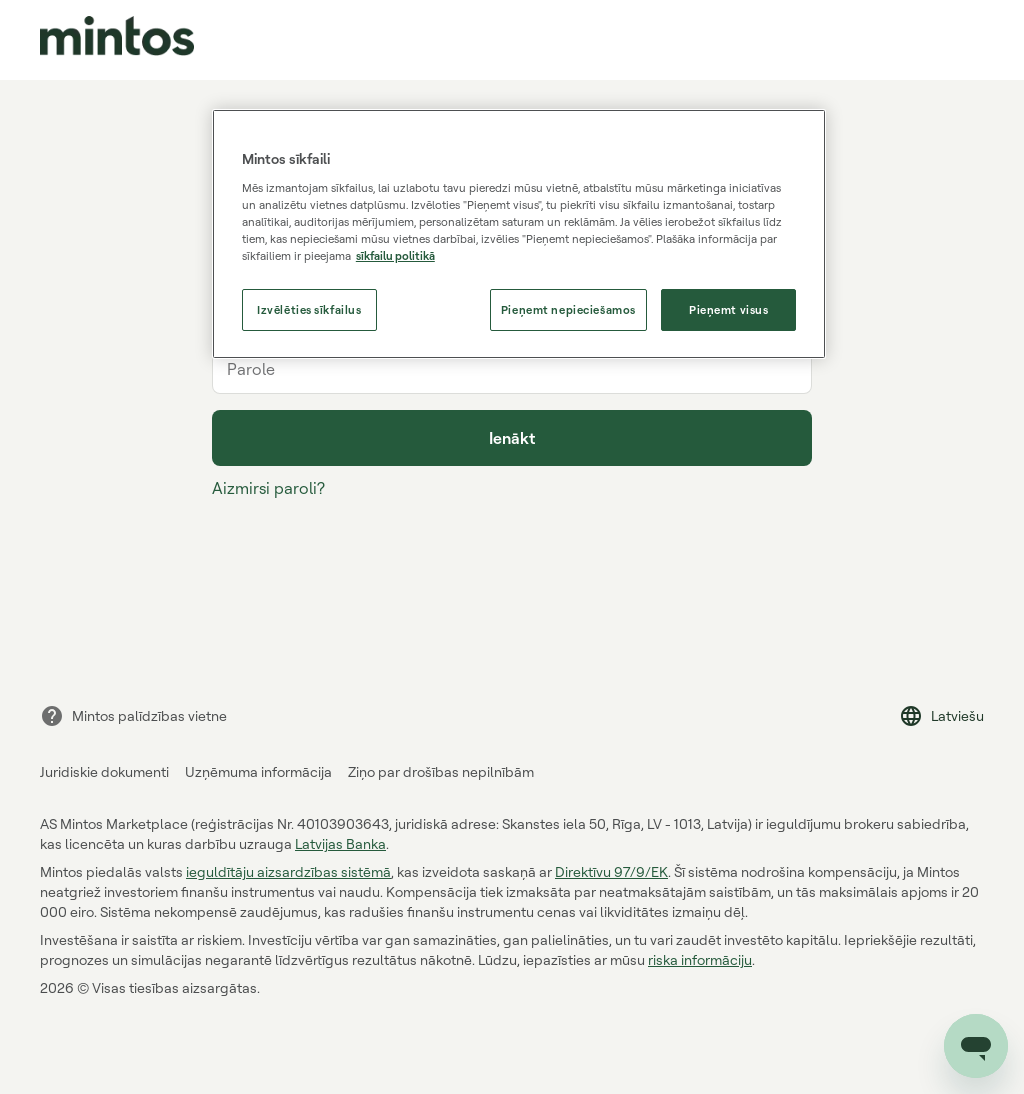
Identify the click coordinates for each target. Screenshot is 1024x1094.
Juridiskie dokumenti (104, 771)
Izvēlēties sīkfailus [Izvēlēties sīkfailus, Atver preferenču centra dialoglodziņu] (309, 309)
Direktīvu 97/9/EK (611, 871)
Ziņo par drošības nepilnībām (441, 771)
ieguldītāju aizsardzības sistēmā (288, 871)
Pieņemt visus (728, 309)
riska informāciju (700, 959)
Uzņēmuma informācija (258, 771)
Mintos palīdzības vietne (133, 716)
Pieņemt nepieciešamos (568, 309)
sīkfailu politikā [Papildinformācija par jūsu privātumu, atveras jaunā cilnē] (395, 255)
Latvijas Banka (340, 843)
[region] (519, 234)
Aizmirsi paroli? (268, 488)
